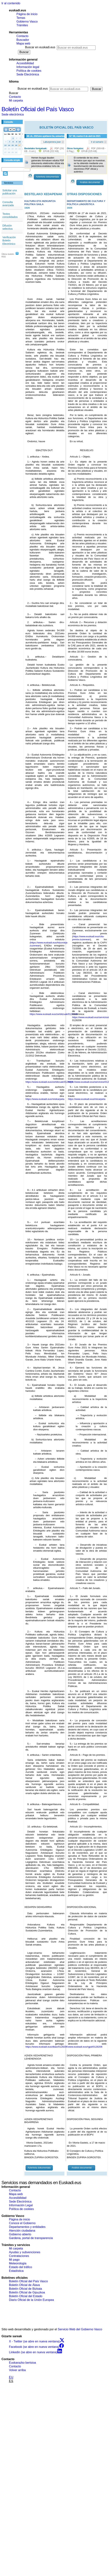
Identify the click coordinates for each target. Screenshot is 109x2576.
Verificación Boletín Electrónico (9, 240)
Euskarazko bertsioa (22, 2362)
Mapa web (23, 43)
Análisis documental (90, 182)
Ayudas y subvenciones (24, 2252)
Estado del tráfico (20, 2267)
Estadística (16, 2270)
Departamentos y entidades (27, 2226)
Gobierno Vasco (27, 21)
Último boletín (7, 254)
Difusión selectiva (7, 227)
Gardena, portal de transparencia (31, 2238)
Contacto (22, 36)
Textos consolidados (10, 215)
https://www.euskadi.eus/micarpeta (86, 1099)
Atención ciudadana (22, 2230)
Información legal (27, 67)
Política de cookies (28, 70)
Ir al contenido (10, 3)
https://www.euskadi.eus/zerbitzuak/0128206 (54, 1014)
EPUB (51, 151)
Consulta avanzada (8, 204)
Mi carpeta (16, 100)
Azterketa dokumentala (47, 176)
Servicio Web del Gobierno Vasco (80, 2329)
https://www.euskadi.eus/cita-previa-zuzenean (88, 938)
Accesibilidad (25, 63)
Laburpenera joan (52, 141)
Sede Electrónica (27, 74)
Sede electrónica (12, 114)
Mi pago (14, 2259)
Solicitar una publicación (9, 192)
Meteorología (17, 2263)
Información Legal (21, 2205)
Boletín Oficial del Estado (25, 2296)
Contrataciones (19, 2255)
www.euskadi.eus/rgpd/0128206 (85, 2046)
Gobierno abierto (20, 2234)
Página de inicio (27, 14)
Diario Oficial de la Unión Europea (31, 2299)
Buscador (22, 39)
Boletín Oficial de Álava (24, 2285)
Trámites (22, 25)
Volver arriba (17, 2370)
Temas (20, 17)
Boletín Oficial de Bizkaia (25, 2288)
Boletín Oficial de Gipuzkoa (27, 2292)
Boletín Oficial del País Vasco (37, 109)
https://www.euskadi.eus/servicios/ (90, 1017)
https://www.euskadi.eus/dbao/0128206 (47, 2046)
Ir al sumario (97, 141)
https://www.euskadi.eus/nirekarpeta (45, 1099)
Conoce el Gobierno (22, 2223)
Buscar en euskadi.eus (40, 47)
